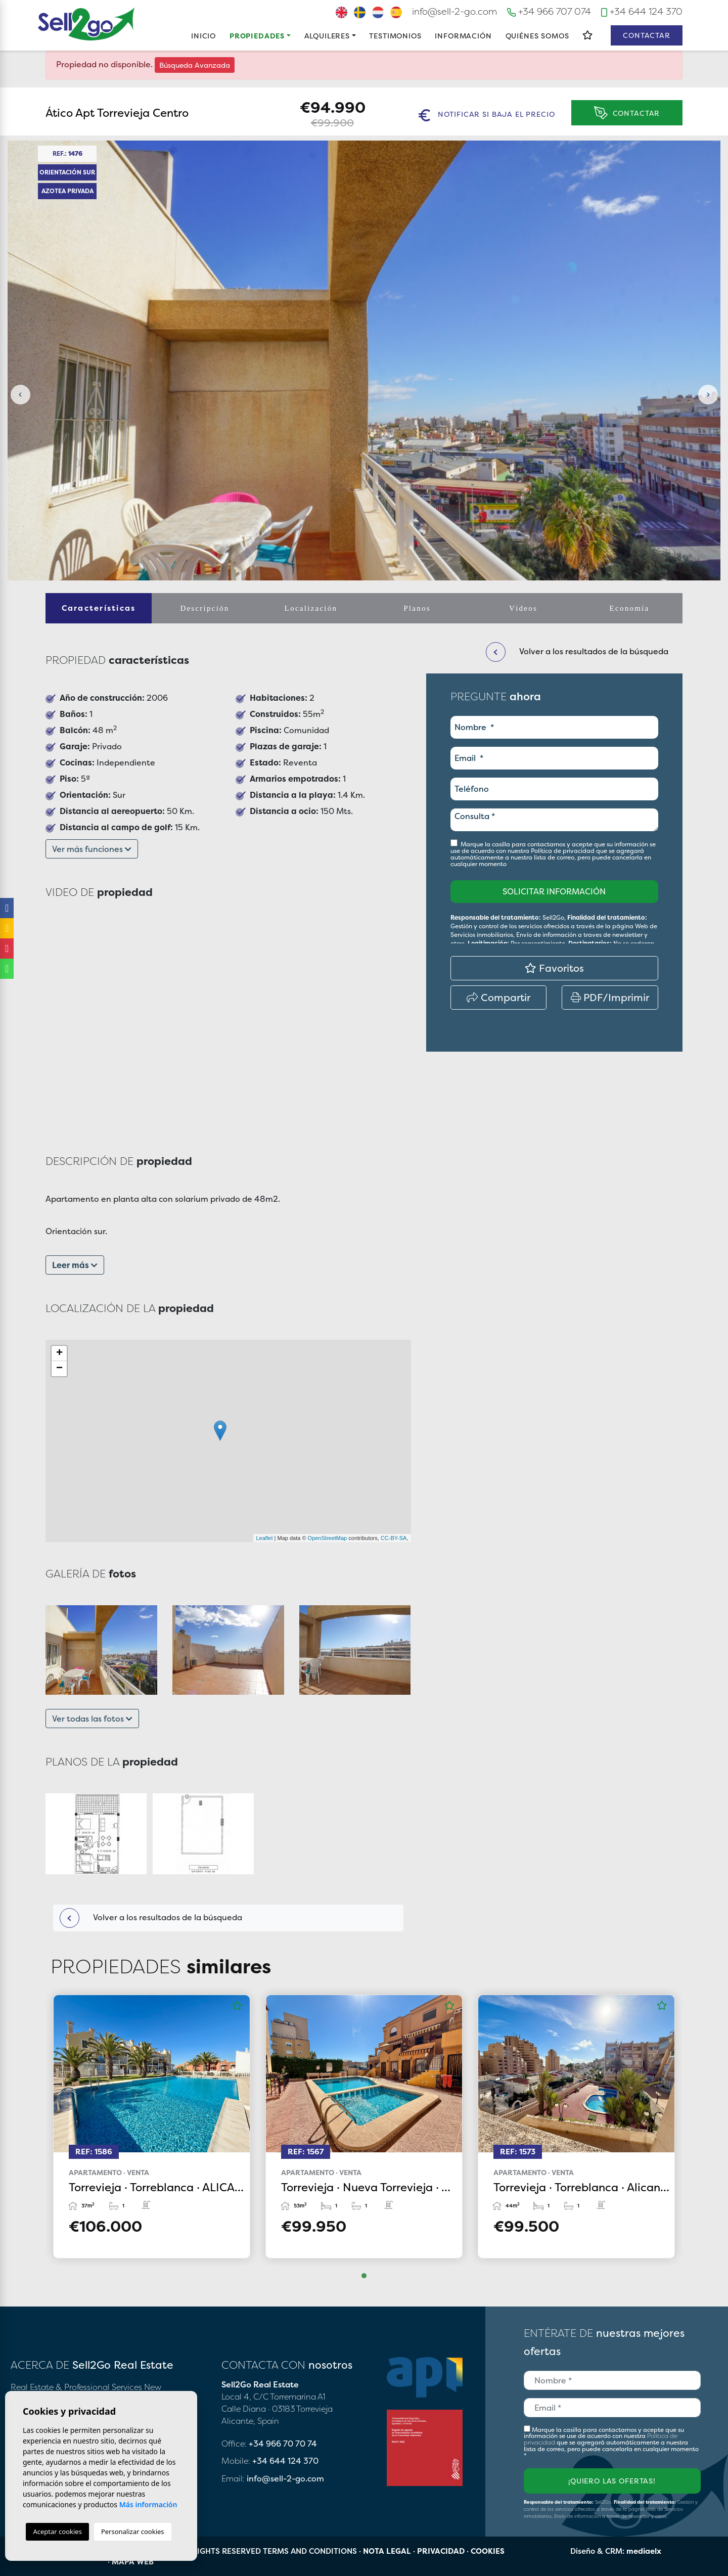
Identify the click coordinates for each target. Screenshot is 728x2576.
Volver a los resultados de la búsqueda (151, 1918)
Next (707, 395)
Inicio (203, 35)
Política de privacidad (563, 850)
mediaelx (643, 2551)
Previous (20, 395)
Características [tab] (99, 608)
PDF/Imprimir (610, 997)
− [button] (59, 1368)
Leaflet (264, 1538)
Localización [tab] (311, 608)
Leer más (75, 1265)
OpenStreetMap (327, 1538)
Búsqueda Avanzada (194, 65)
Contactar (646, 35)
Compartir (498, 997)
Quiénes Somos (537, 35)
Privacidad (441, 2551)
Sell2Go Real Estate (86, 24)
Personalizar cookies (132, 2531)
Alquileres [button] (327, 35)
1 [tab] (364, 2275)
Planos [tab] (417, 608)
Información (463, 35)
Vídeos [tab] (523, 608)
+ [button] (59, 1353)
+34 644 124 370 (641, 11)
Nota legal (387, 2551)
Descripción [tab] (204, 608)
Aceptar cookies (57, 2531)
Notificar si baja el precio (487, 115)
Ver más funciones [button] (91, 848)
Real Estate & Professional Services (76, 2386)
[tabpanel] (152, 2126)
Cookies (488, 2551)
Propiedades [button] (257, 35)
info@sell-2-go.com (454, 11)
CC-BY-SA (394, 1538)
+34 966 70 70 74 (283, 2443)
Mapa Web (133, 2561)
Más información (148, 2504)
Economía (630, 608)
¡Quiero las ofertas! (612, 2480)
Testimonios (395, 35)
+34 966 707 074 (549, 11)
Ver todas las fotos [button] (92, 1718)
